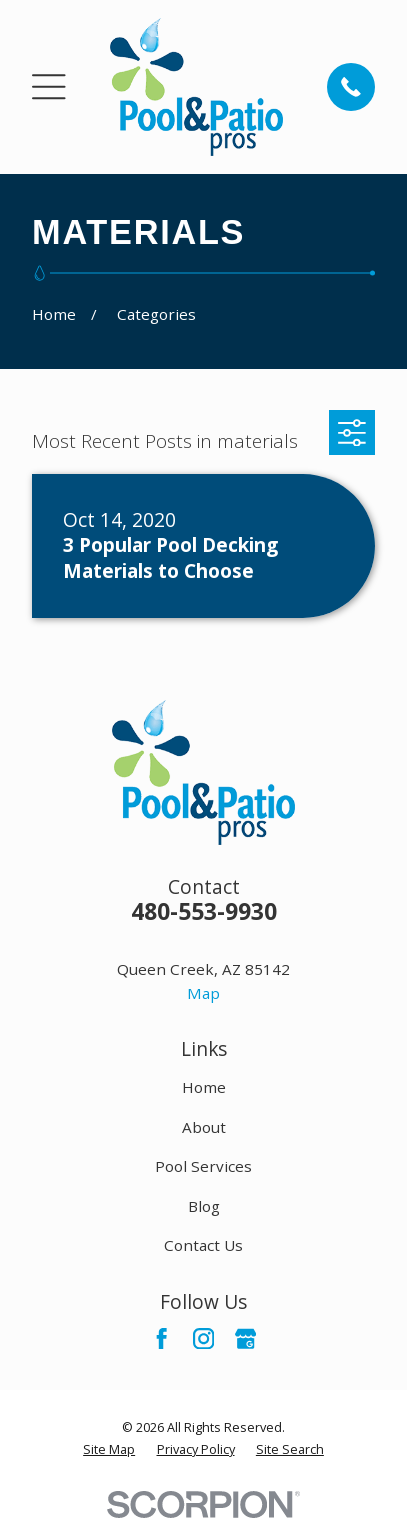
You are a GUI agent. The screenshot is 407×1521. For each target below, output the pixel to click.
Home (204, 1087)
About (204, 1127)
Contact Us (203, 1245)
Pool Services (203, 1166)
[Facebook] (161, 1338)
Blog (204, 1206)
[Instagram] (203, 1338)
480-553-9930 (204, 911)
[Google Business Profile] (245, 1338)
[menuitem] (109, 1449)
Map (203, 993)
